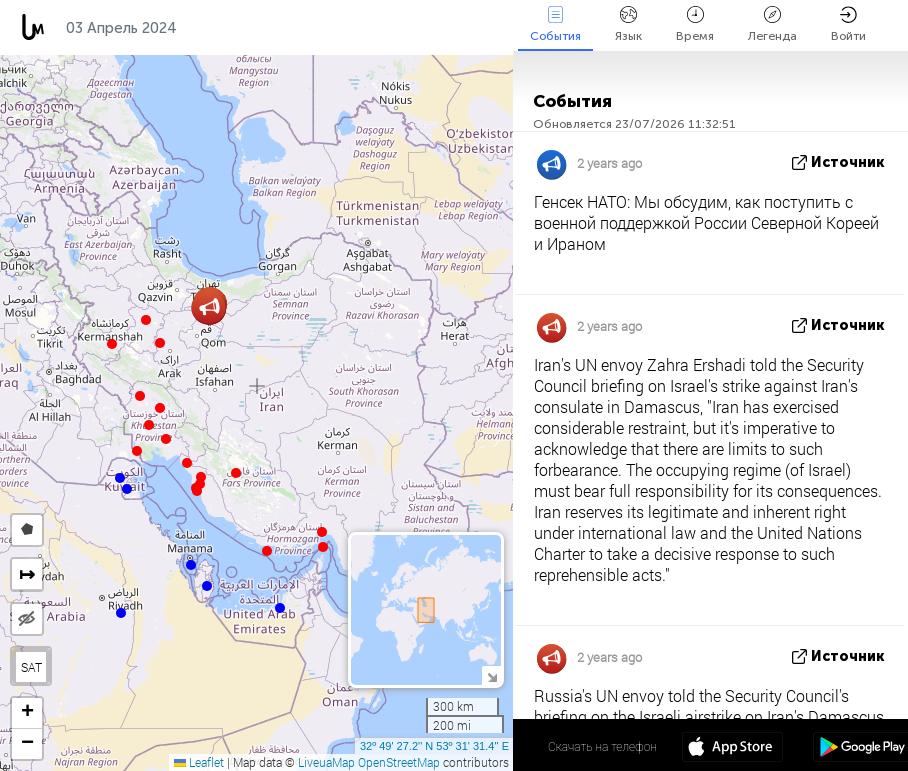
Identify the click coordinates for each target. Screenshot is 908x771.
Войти (848, 24)
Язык (628, 24)
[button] (323, 547)
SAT (31, 667)
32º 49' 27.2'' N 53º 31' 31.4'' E (434, 746)
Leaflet (199, 762)
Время (695, 24)
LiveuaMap (326, 762)
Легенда (772, 24)
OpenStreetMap (399, 762)
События (555, 24)
